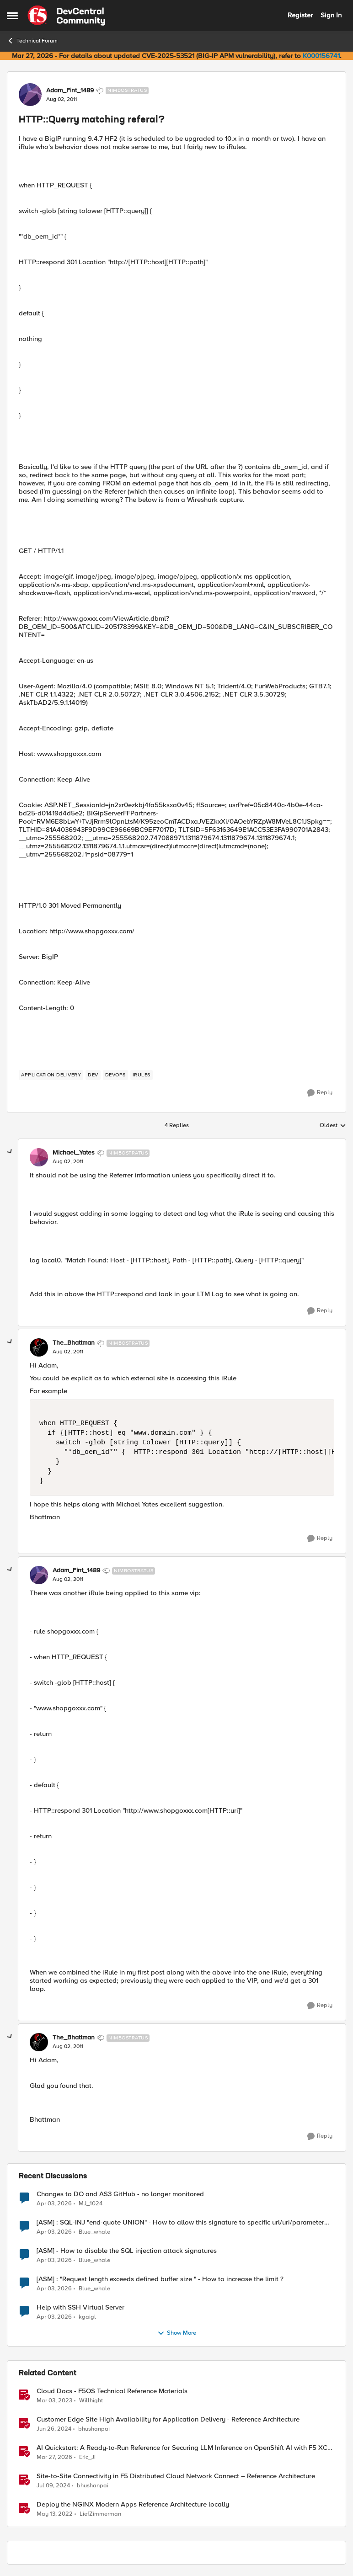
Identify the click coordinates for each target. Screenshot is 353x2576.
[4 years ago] (55, 2514)
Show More (176, 2333)
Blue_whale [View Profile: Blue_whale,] (94, 2231)
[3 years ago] (54, 2400)
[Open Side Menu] (12, 15)
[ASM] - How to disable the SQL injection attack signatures (127, 2251)
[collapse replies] (10, 1151)
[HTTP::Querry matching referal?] (68, 1162)
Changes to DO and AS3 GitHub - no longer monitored (120, 2194)
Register (300, 15)
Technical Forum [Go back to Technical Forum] (32, 40)
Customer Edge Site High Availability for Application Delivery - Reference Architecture (168, 2419)
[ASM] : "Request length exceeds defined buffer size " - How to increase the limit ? (160, 2279)
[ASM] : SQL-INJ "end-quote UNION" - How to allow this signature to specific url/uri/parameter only (180, 2222)
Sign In (331, 15)
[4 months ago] (54, 2203)
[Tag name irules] (141, 1075)
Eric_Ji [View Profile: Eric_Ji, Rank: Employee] (87, 2457)
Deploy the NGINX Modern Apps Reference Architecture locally (133, 2504)
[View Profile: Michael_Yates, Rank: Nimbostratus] (39, 1157)
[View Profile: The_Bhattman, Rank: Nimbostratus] (39, 1347)
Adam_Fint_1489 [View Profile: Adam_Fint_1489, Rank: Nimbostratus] (70, 90)
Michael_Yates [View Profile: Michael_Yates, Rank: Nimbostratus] (74, 1152)
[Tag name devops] (115, 1075)
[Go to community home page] (66, 16)
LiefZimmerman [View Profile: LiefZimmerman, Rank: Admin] (100, 2514)
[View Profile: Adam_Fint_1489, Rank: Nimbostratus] (30, 94)
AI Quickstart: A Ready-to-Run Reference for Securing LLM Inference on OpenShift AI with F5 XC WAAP (182, 2448)
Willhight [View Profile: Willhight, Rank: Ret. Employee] (91, 2400)
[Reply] (319, 1093)
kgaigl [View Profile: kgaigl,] (87, 2316)
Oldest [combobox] (333, 1125)
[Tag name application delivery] (51, 1075)
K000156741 (321, 56)
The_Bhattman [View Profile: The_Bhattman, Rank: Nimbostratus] (74, 1343)
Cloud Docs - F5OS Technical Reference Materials (112, 2391)
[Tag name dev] (93, 1075)
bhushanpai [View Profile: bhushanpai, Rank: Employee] (94, 2428)
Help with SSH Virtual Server (80, 2307)
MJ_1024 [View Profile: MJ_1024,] (90, 2203)
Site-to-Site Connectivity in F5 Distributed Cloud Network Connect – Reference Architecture (176, 2476)
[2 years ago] (54, 2428)
